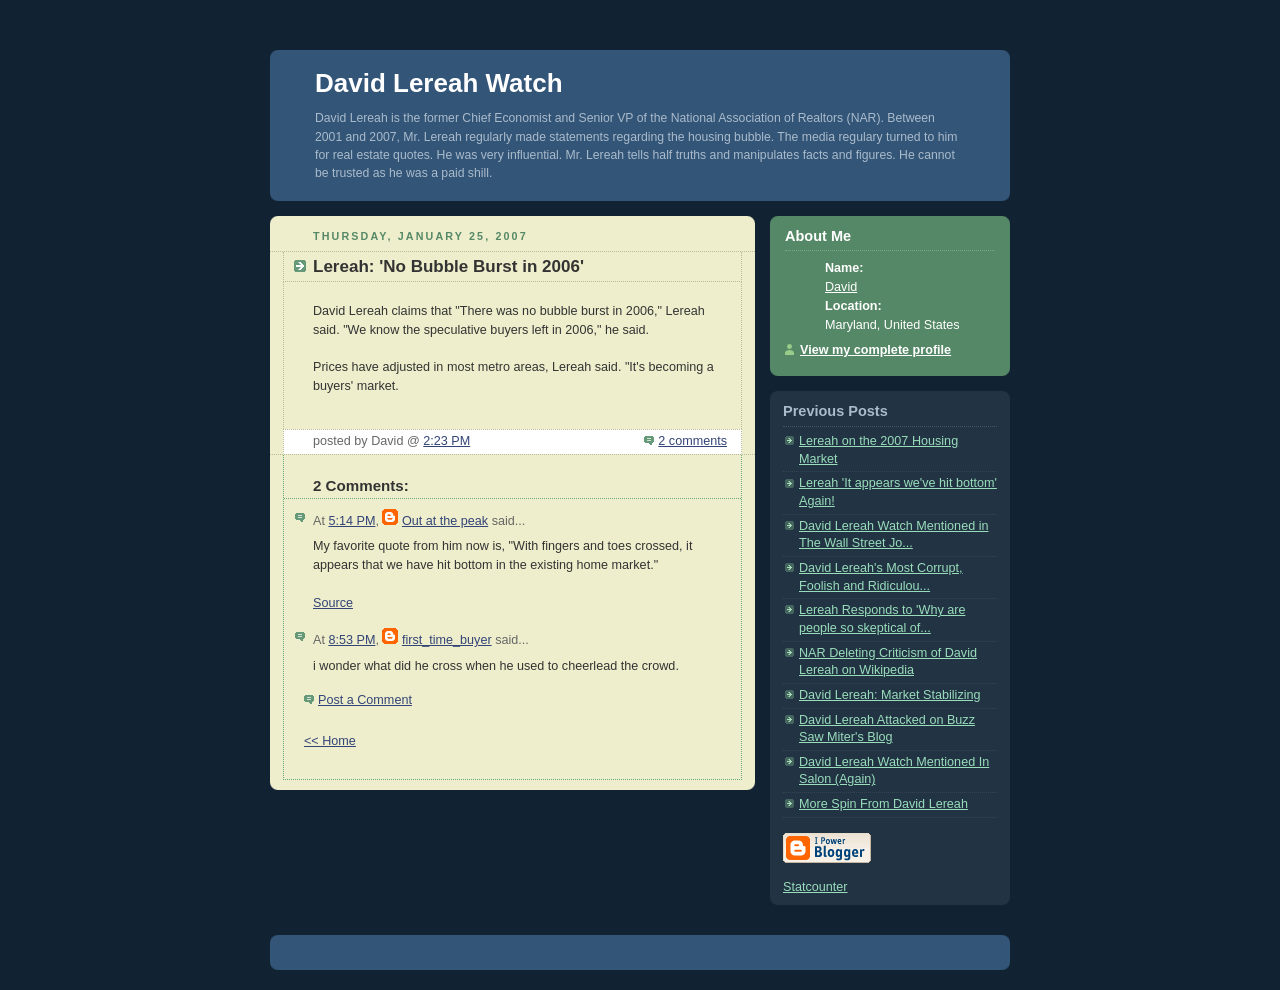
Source (333, 603)
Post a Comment (365, 700)
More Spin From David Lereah (883, 804)
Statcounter (815, 887)
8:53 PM (351, 640)
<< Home (330, 741)
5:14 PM (351, 521)
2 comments (692, 441)
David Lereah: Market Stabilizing (890, 695)
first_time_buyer (447, 640)
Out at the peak (445, 521)
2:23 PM (446, 441)
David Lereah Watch (439, 83)
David (841, 287)
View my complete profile (875, 350)
